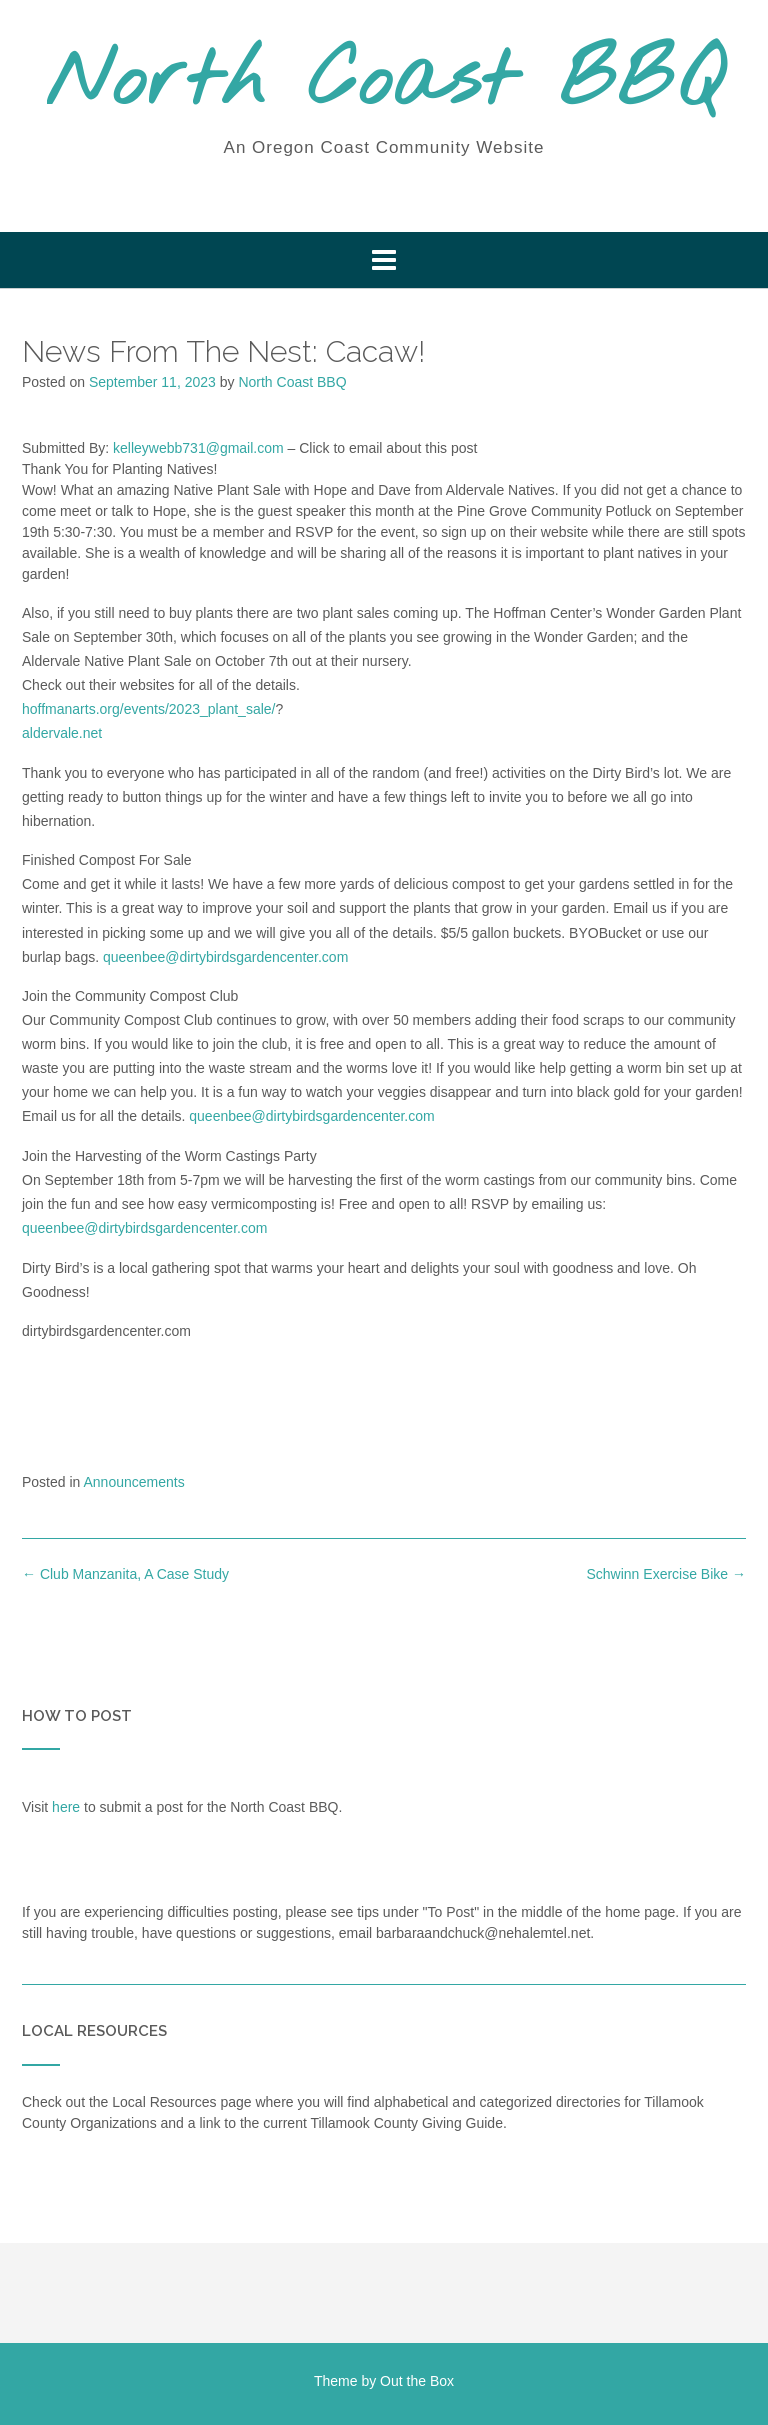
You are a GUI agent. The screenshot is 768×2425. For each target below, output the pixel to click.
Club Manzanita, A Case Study (125, 1574)
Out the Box (417, 2381)
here (66, 1807)
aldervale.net (62, 733)
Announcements (134, 1482)
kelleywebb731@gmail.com (198, 448)
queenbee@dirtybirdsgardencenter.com (225, 957)
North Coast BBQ (384, 83)
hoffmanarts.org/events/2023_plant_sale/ (148, 709)
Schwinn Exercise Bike (666, 1574)
